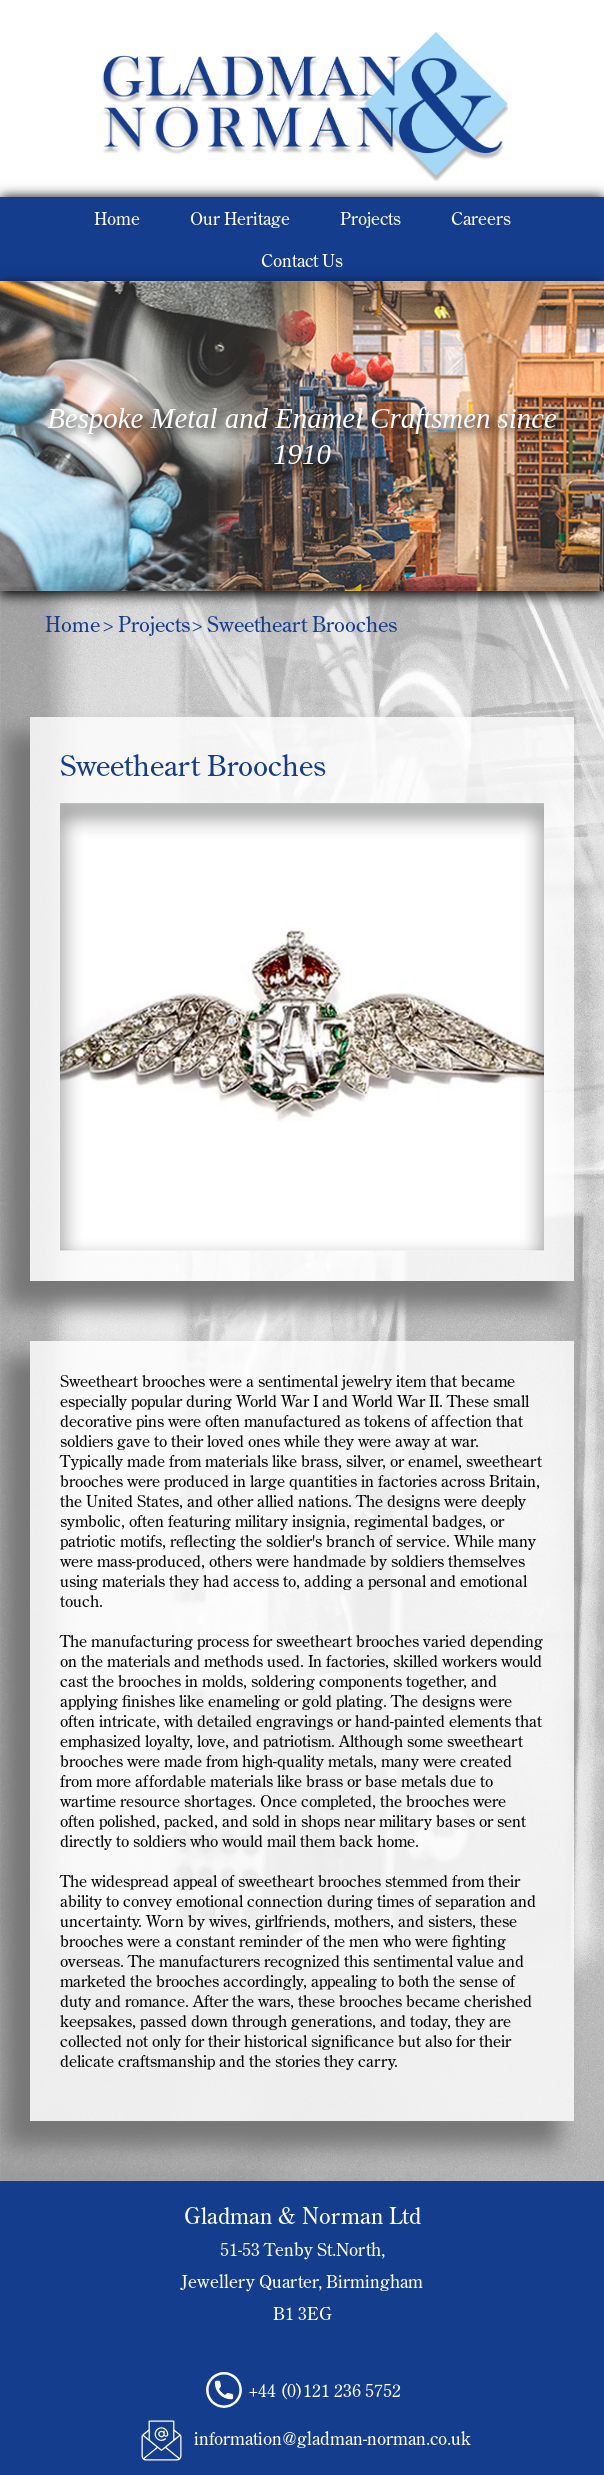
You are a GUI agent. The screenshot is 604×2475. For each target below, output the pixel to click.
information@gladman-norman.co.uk (332, 2438)
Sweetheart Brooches (302, 624)
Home (117, 218)
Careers (481, 218)
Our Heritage (240, 218)
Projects (370, 218)
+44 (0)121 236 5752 (325, 2390)
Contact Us (302, 260)
